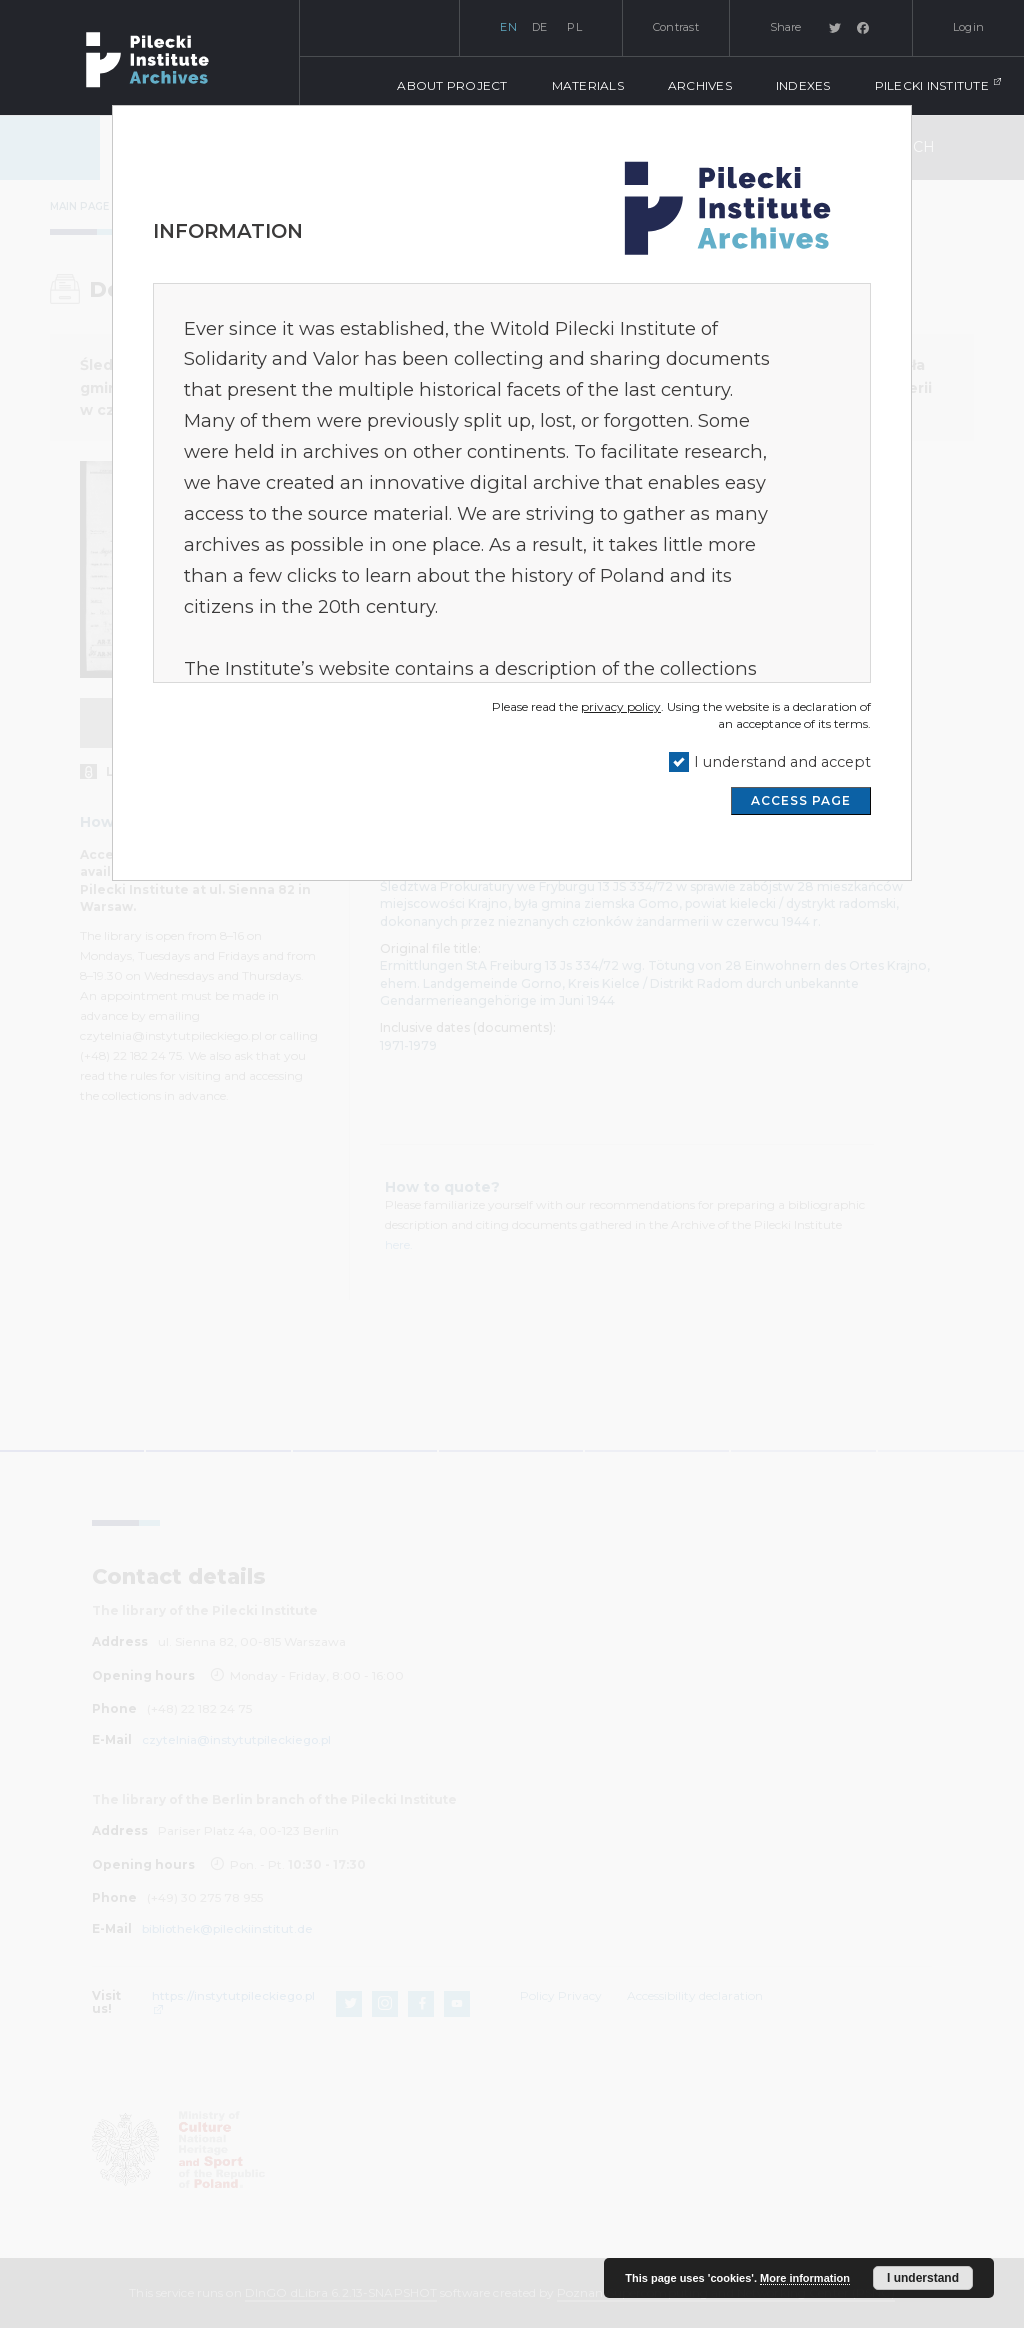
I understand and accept (782, 762)
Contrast (676, 27)
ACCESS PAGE (801, 800)
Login (968, 27)
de (540, 27)
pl (574, 27)
